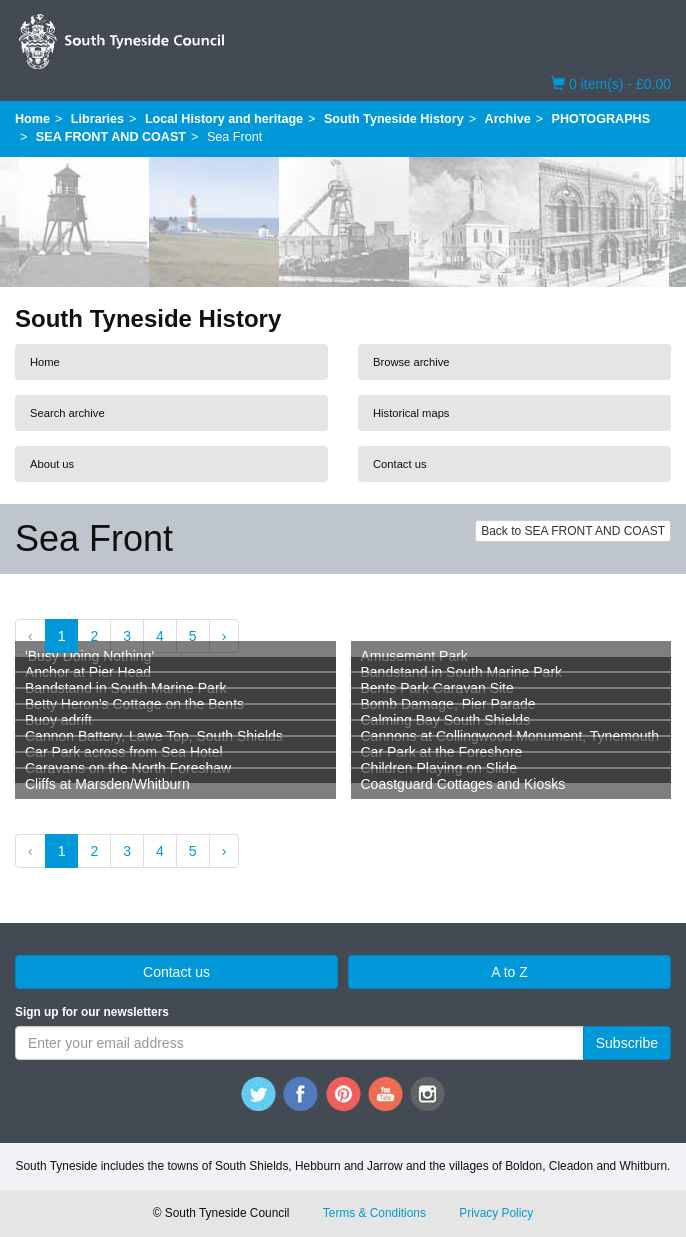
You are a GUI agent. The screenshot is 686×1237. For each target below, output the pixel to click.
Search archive (67, 413)
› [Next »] (224, 636)
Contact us (399, 464)
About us (52, 464)
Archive (508, 119)
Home (32, 119)
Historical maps (411, 413)
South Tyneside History (394, 119)
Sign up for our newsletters (92, 1012)
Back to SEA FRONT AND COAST (573, 531)
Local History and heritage (224, 119)
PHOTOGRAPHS (601, 119)
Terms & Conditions (374, 1213)
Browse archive (411, 362)
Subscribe (627, 1043)
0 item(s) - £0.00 (611, 83)
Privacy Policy (496, 1213)
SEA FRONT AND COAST (111, 137)
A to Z (509, 972)
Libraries (97, 119)
